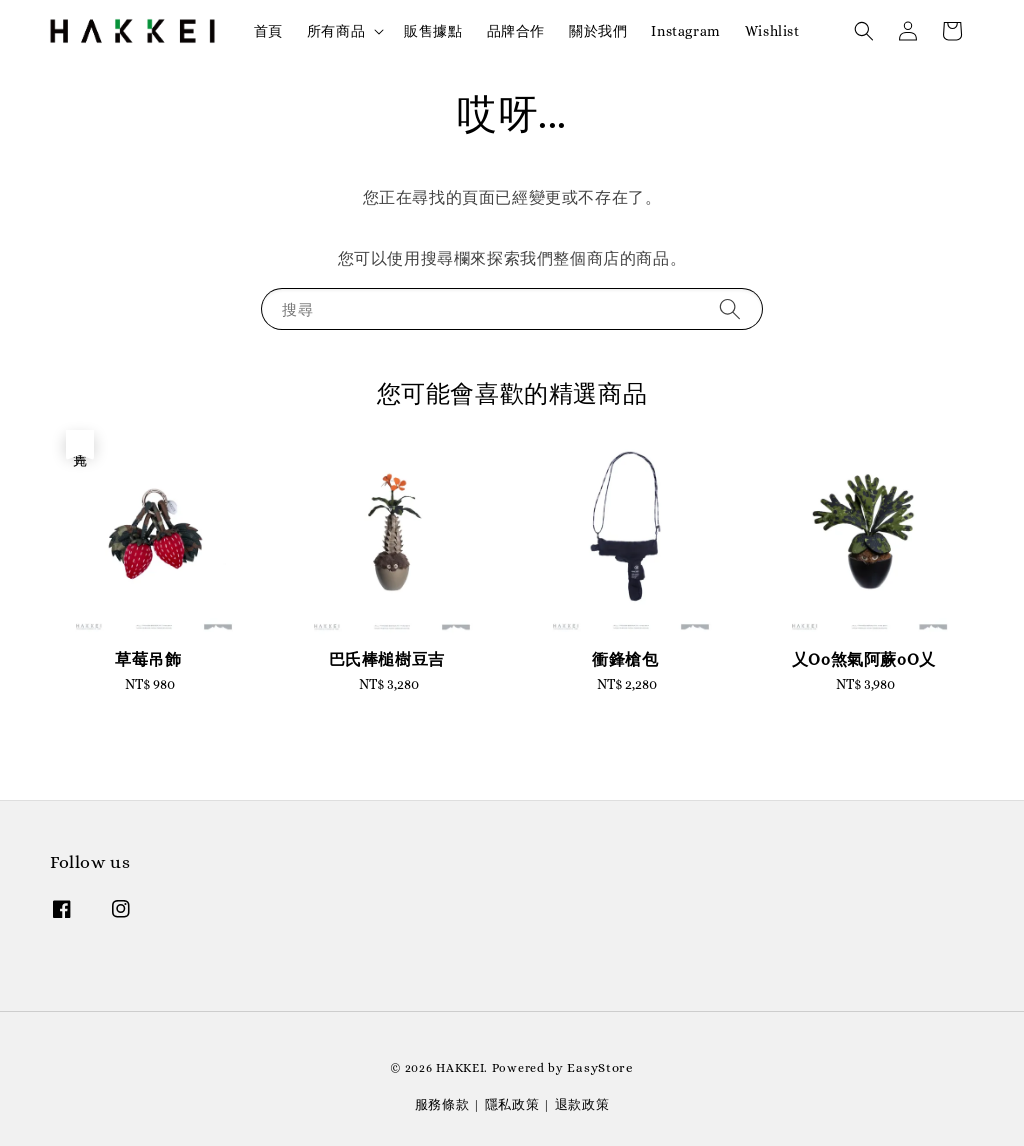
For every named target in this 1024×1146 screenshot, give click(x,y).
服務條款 (442, 1104)
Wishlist (772, 31)
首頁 (268, 31)
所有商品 (336, 31)
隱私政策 (512, 1104)
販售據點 (433, 31)
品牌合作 (516, 31)
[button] (864, 31)
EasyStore (600, 1067)
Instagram (685, 31)
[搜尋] (730, 308)
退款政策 (582, 1104)
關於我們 (598, 31)
